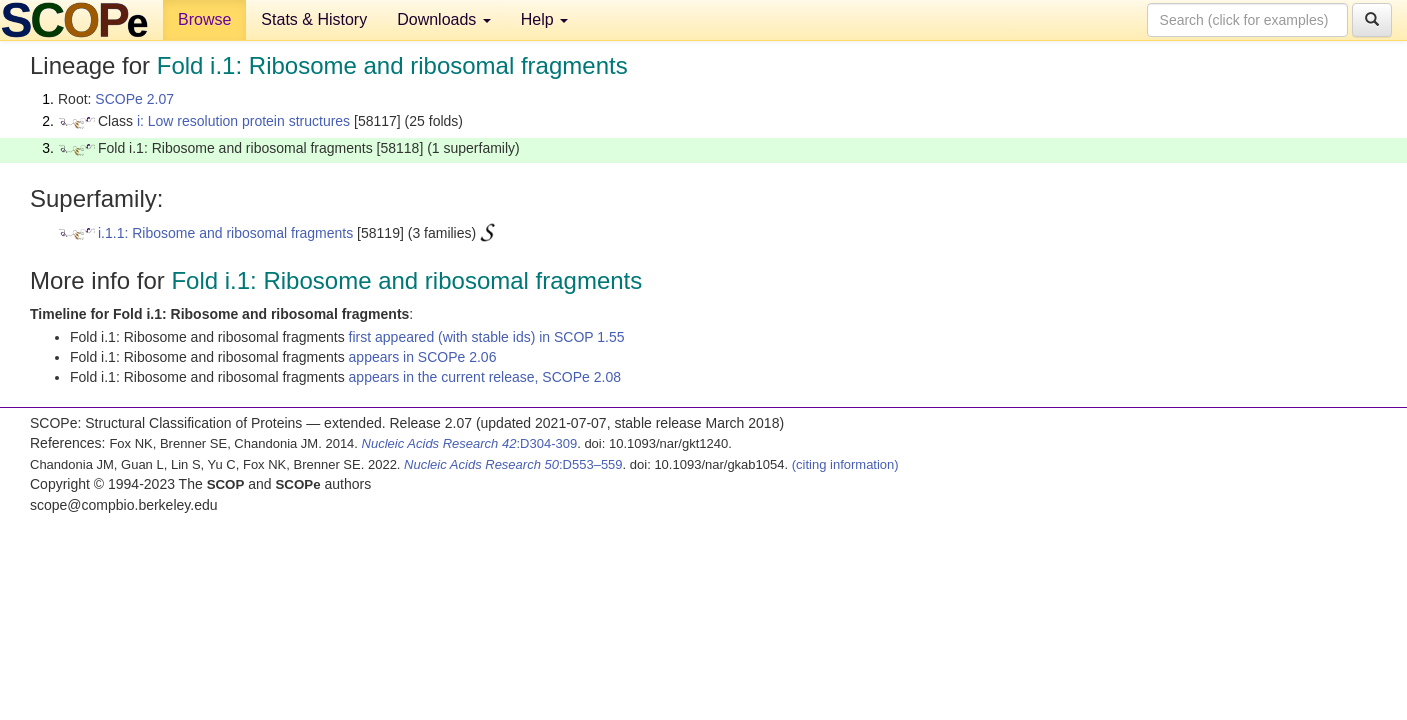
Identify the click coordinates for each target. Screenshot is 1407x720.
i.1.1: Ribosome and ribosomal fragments (225, 233)
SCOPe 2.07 (134, 99)
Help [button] (544, 19)
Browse (204, 19)
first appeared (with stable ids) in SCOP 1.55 (487, 337)
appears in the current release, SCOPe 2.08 (485, 377)
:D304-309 (470, 443)
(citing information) (845, 464)
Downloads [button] (444, 19)
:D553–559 (513, 464)
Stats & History (314, 19)
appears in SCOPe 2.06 (423, 357)
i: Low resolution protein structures (243, 121)
